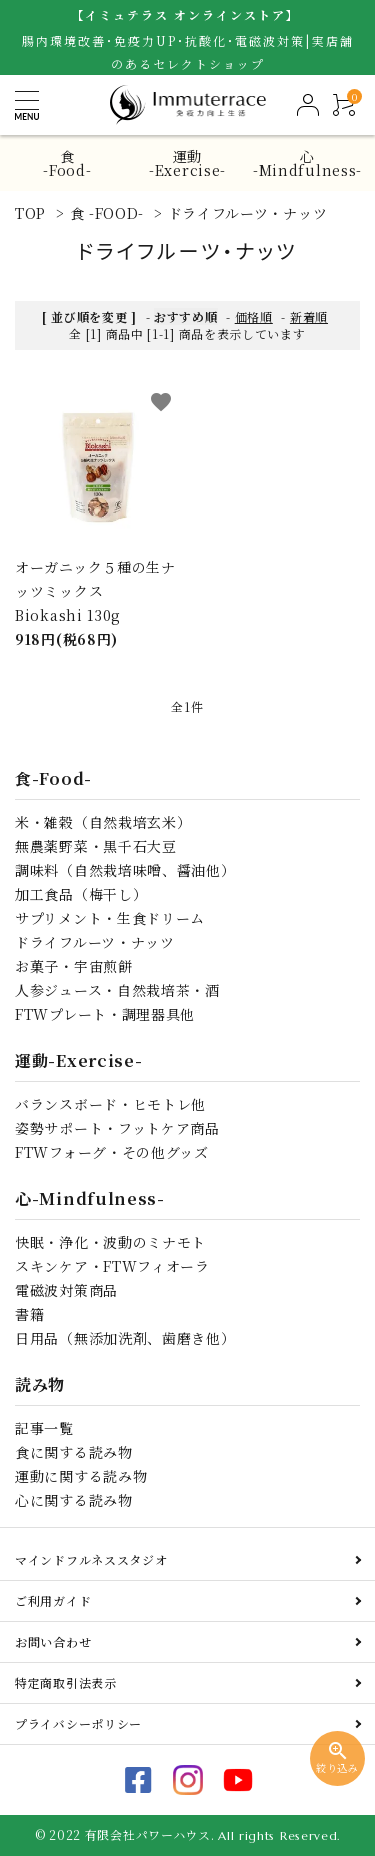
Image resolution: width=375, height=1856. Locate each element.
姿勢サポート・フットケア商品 (117, 1128)
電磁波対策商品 (66, 1290)
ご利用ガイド (53, 1600)
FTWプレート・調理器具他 (105, 1014)
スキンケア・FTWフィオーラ (112, 1266)
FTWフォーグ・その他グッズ (112, 1152)
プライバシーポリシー (78, 1723)
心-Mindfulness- (307, 163)
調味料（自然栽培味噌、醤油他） (125, 870)
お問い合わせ (53, 1641)
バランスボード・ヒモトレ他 (110, 1104)
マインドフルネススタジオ (91, 1559)
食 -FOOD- (107, 213)
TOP (30, 213)
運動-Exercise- (187, 163)
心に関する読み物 (74, 1500)
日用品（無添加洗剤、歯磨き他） (125, 1338)
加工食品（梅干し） (81, 894)
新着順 (309, 316)
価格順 (254, 316)
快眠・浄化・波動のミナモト (110, 1242)
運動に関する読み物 (81, 1476)
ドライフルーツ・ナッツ (248, 213)
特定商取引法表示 (66, 1682)
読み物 (40, 1384)
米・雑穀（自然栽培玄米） (103, 822)
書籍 (29, 1314)
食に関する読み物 (74, 1452)
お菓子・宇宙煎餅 (74, 966)
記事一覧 (44, 1428)
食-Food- (67, 163)
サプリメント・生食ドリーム (110, 918)
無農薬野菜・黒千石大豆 (96, 846)
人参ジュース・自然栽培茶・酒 (117, 990)
